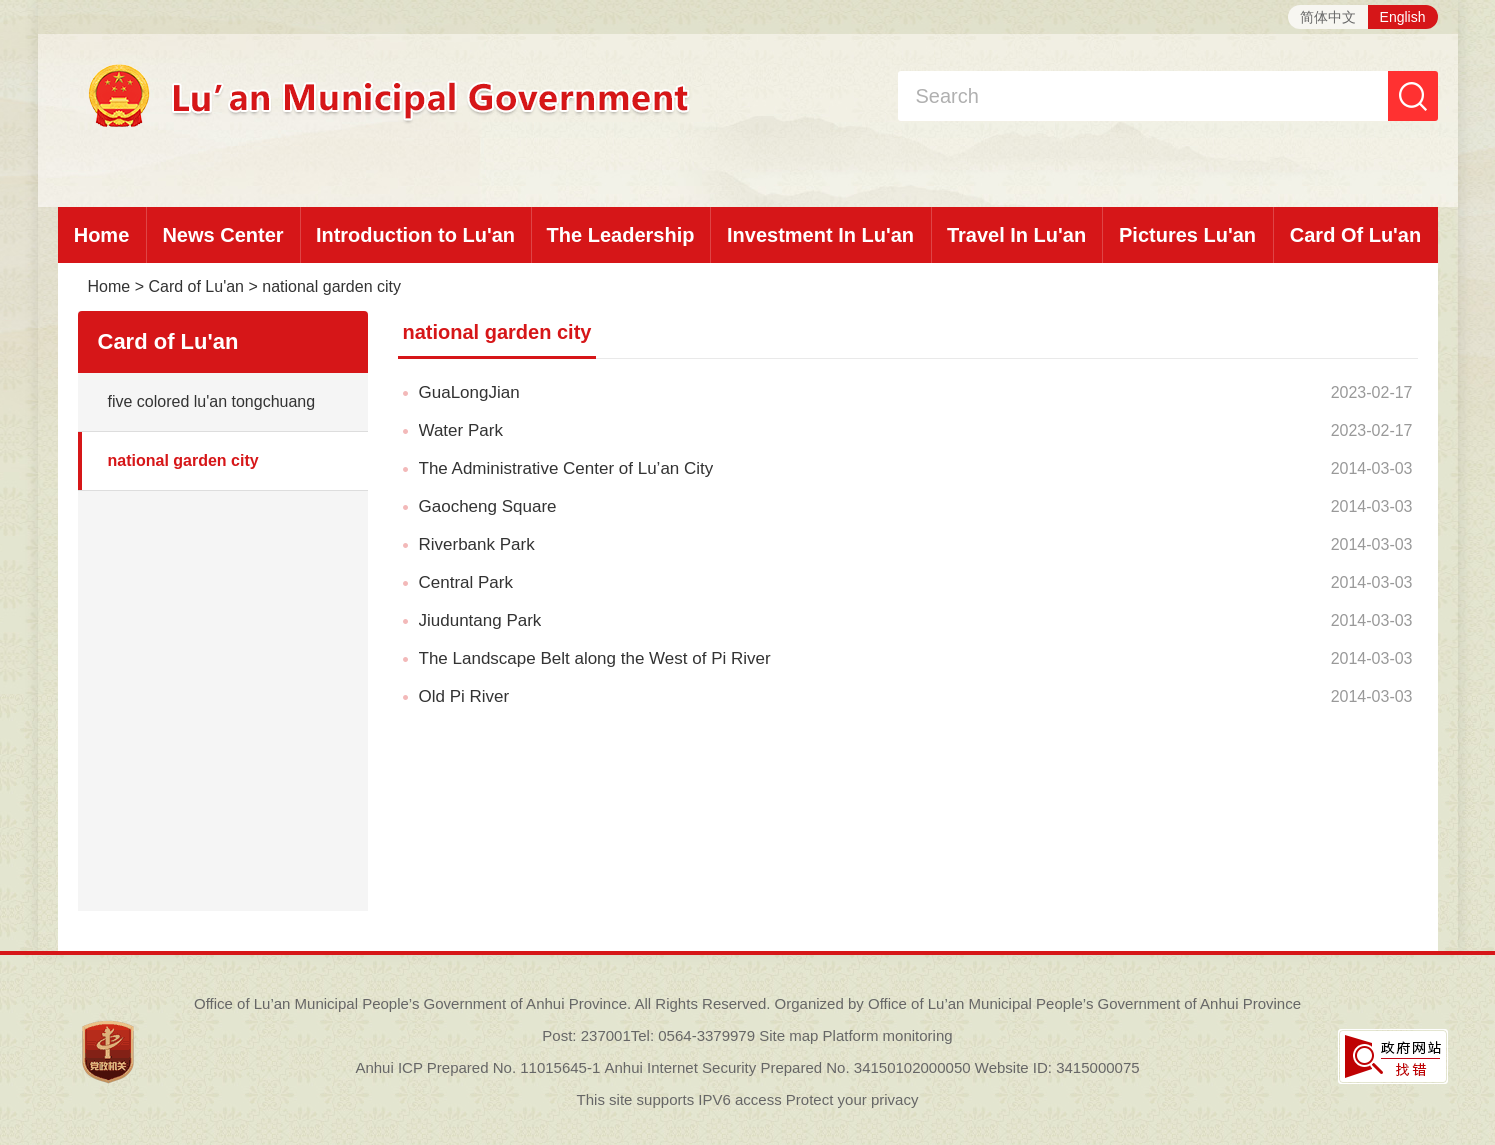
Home (102, 235)
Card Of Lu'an (1355, 235)
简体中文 (1328, 17)
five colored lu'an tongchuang (212, 401)
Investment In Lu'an (820, 235)
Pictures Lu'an (1187, 235)
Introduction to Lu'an (415, 235)
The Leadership (621, 235)
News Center (222, 235)
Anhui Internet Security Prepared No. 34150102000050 (787, 1067)
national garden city (331, 286)
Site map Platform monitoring (855, 1035)
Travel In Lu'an (1016, 235)
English (1403, 17)
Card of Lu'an (196, 286)
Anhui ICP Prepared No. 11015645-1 (477, 1067)
